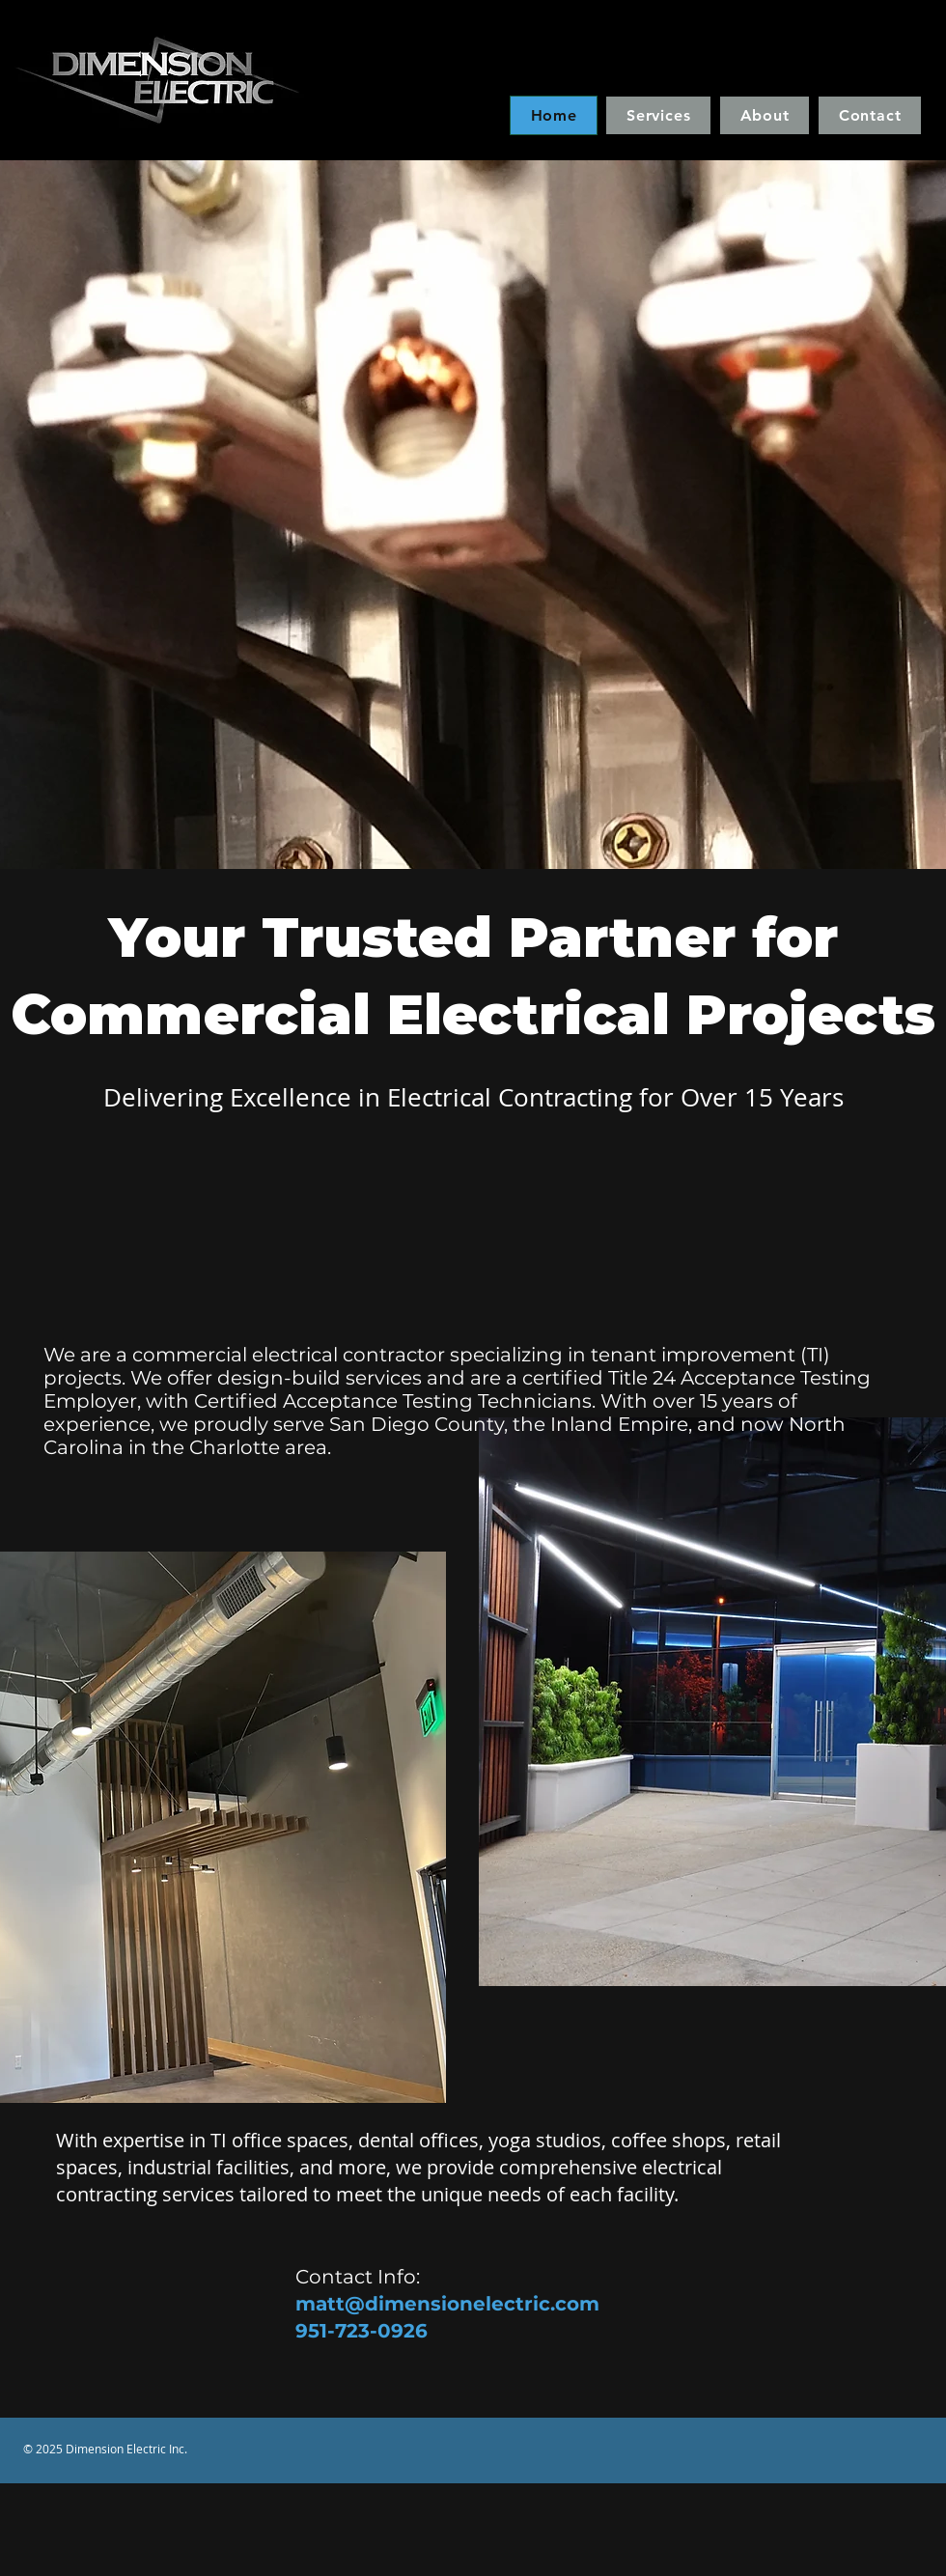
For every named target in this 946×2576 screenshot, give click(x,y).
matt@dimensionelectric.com (447, 2303)
